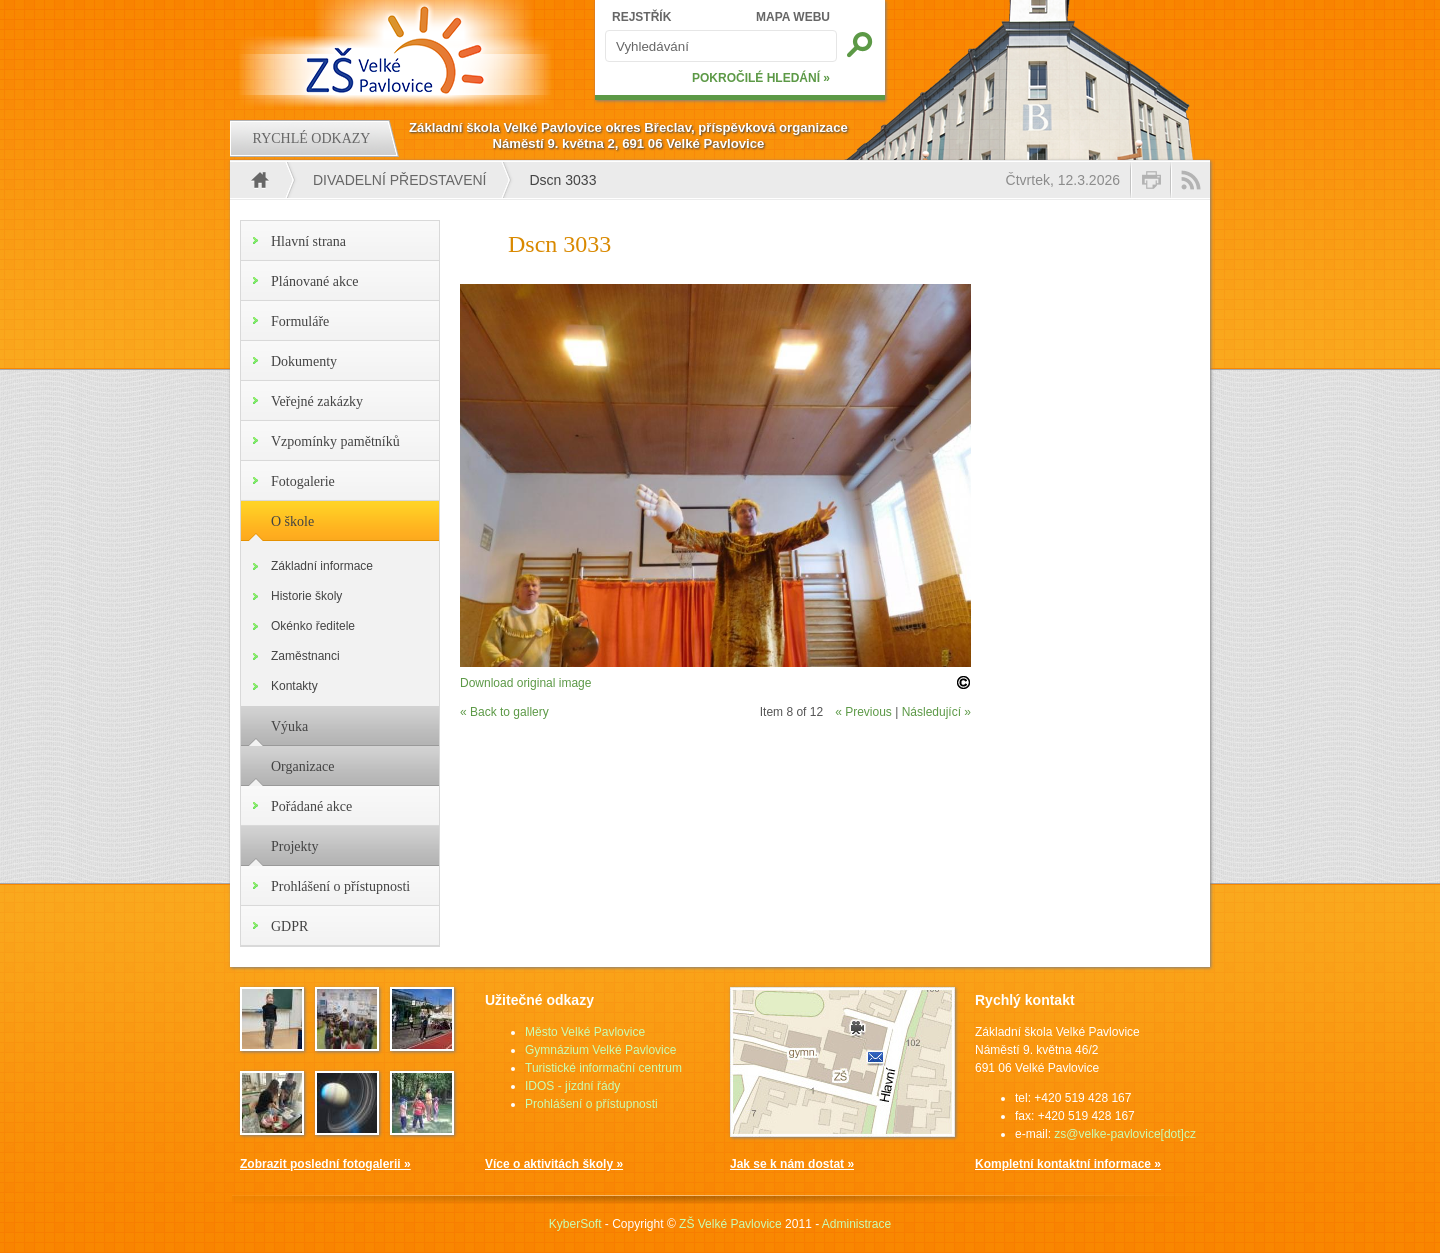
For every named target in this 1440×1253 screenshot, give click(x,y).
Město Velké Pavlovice (585, 1032)
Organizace (302, 766)
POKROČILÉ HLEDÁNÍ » (761, 78)
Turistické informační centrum (603, 1068)
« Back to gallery (504, 712)
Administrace (856, 1224)
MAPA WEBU (793, 17)
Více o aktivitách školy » (554, 1164)
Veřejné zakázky (317, 401)
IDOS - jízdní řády (572, 1086)
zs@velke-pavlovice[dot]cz (1125, 1134)
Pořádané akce (311, 806)
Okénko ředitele (313, 626)
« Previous (863, 712)
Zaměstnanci (305, 656)
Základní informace (322, 566)
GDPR (289, 926)
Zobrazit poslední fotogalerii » (325, 1164)
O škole (292, 521)
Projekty (294, 846)
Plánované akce (314, 281)
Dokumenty (304, 361)
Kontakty (294, 686)
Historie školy (306, 596)
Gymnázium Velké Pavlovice (600, 1050)
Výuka (289, 726)
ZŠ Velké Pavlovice (730, 1224)
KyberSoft (575, 1224)
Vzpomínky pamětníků (335, 441)
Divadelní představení (399, 180)
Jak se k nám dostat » (792, 1164)
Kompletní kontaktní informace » (1068, 1164)
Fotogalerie (303, 481)
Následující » (936, 712)
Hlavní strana (308, 241)
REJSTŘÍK (641, 17)
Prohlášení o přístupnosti (340, 886)
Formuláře (300, 321)
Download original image (525, 683)
